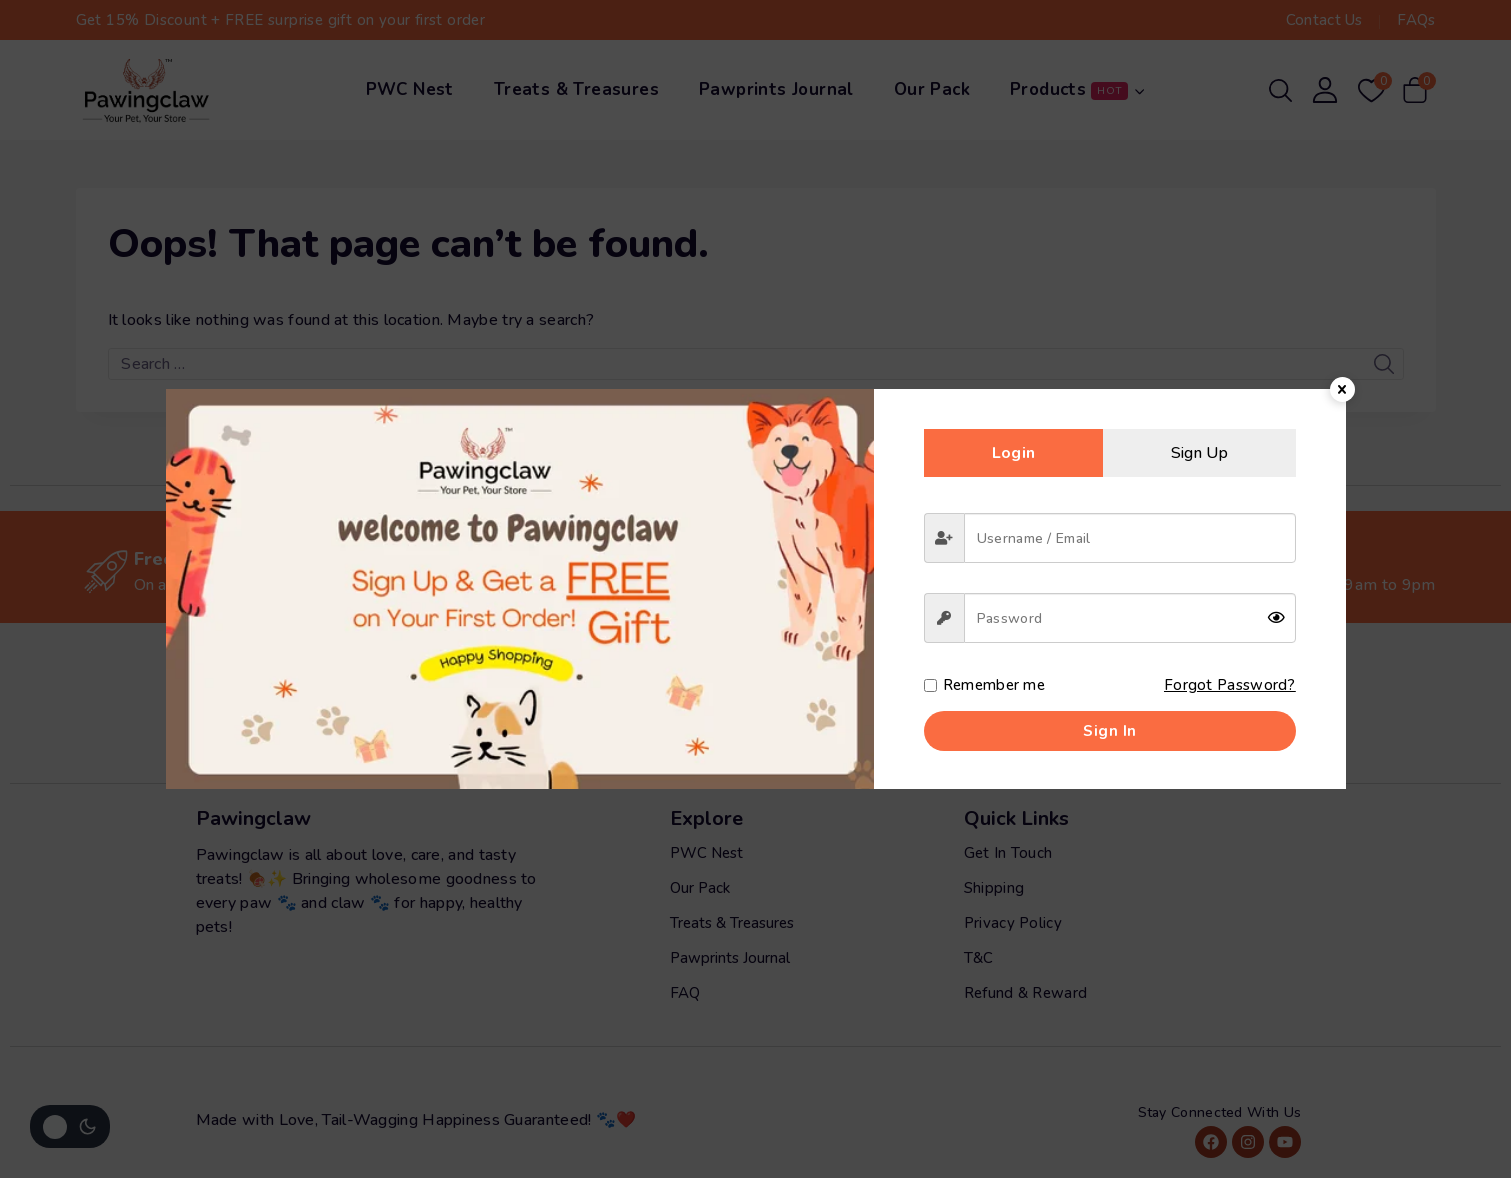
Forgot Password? (1229, 685)
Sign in (1110, 731)
